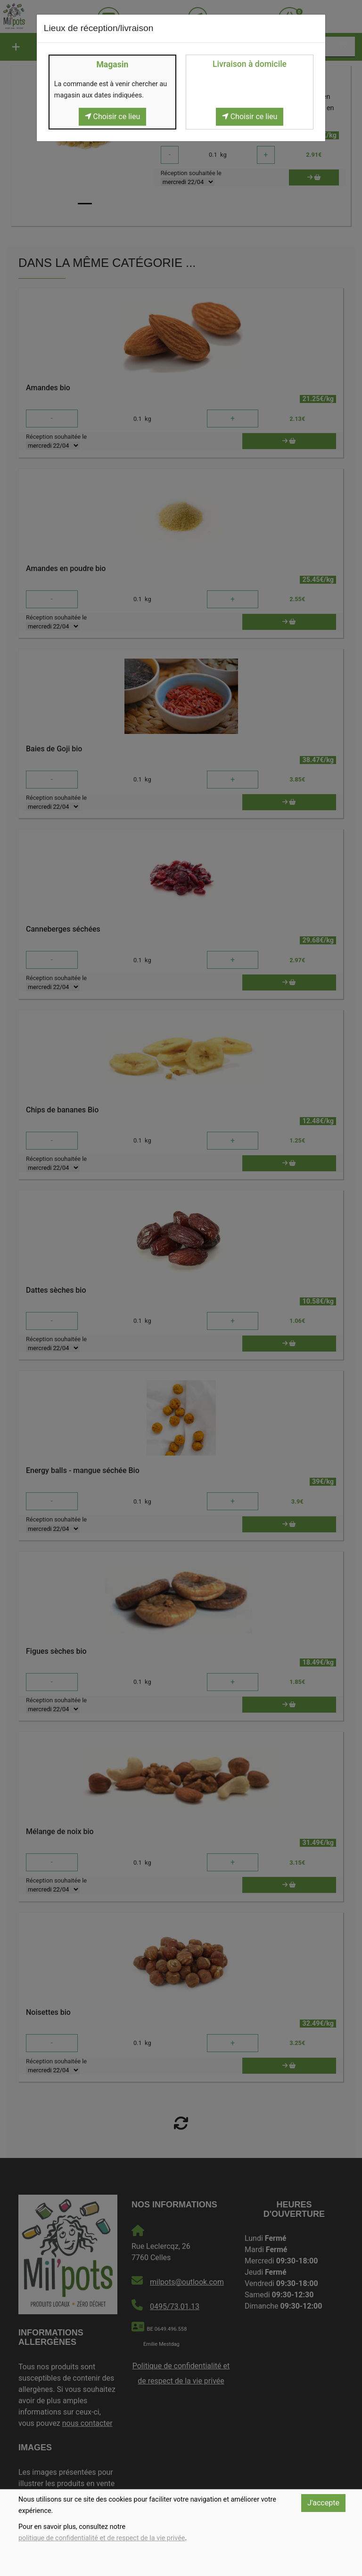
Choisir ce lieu (112, 116)
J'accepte (323, 2502)
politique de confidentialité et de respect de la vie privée (101, 2538)
